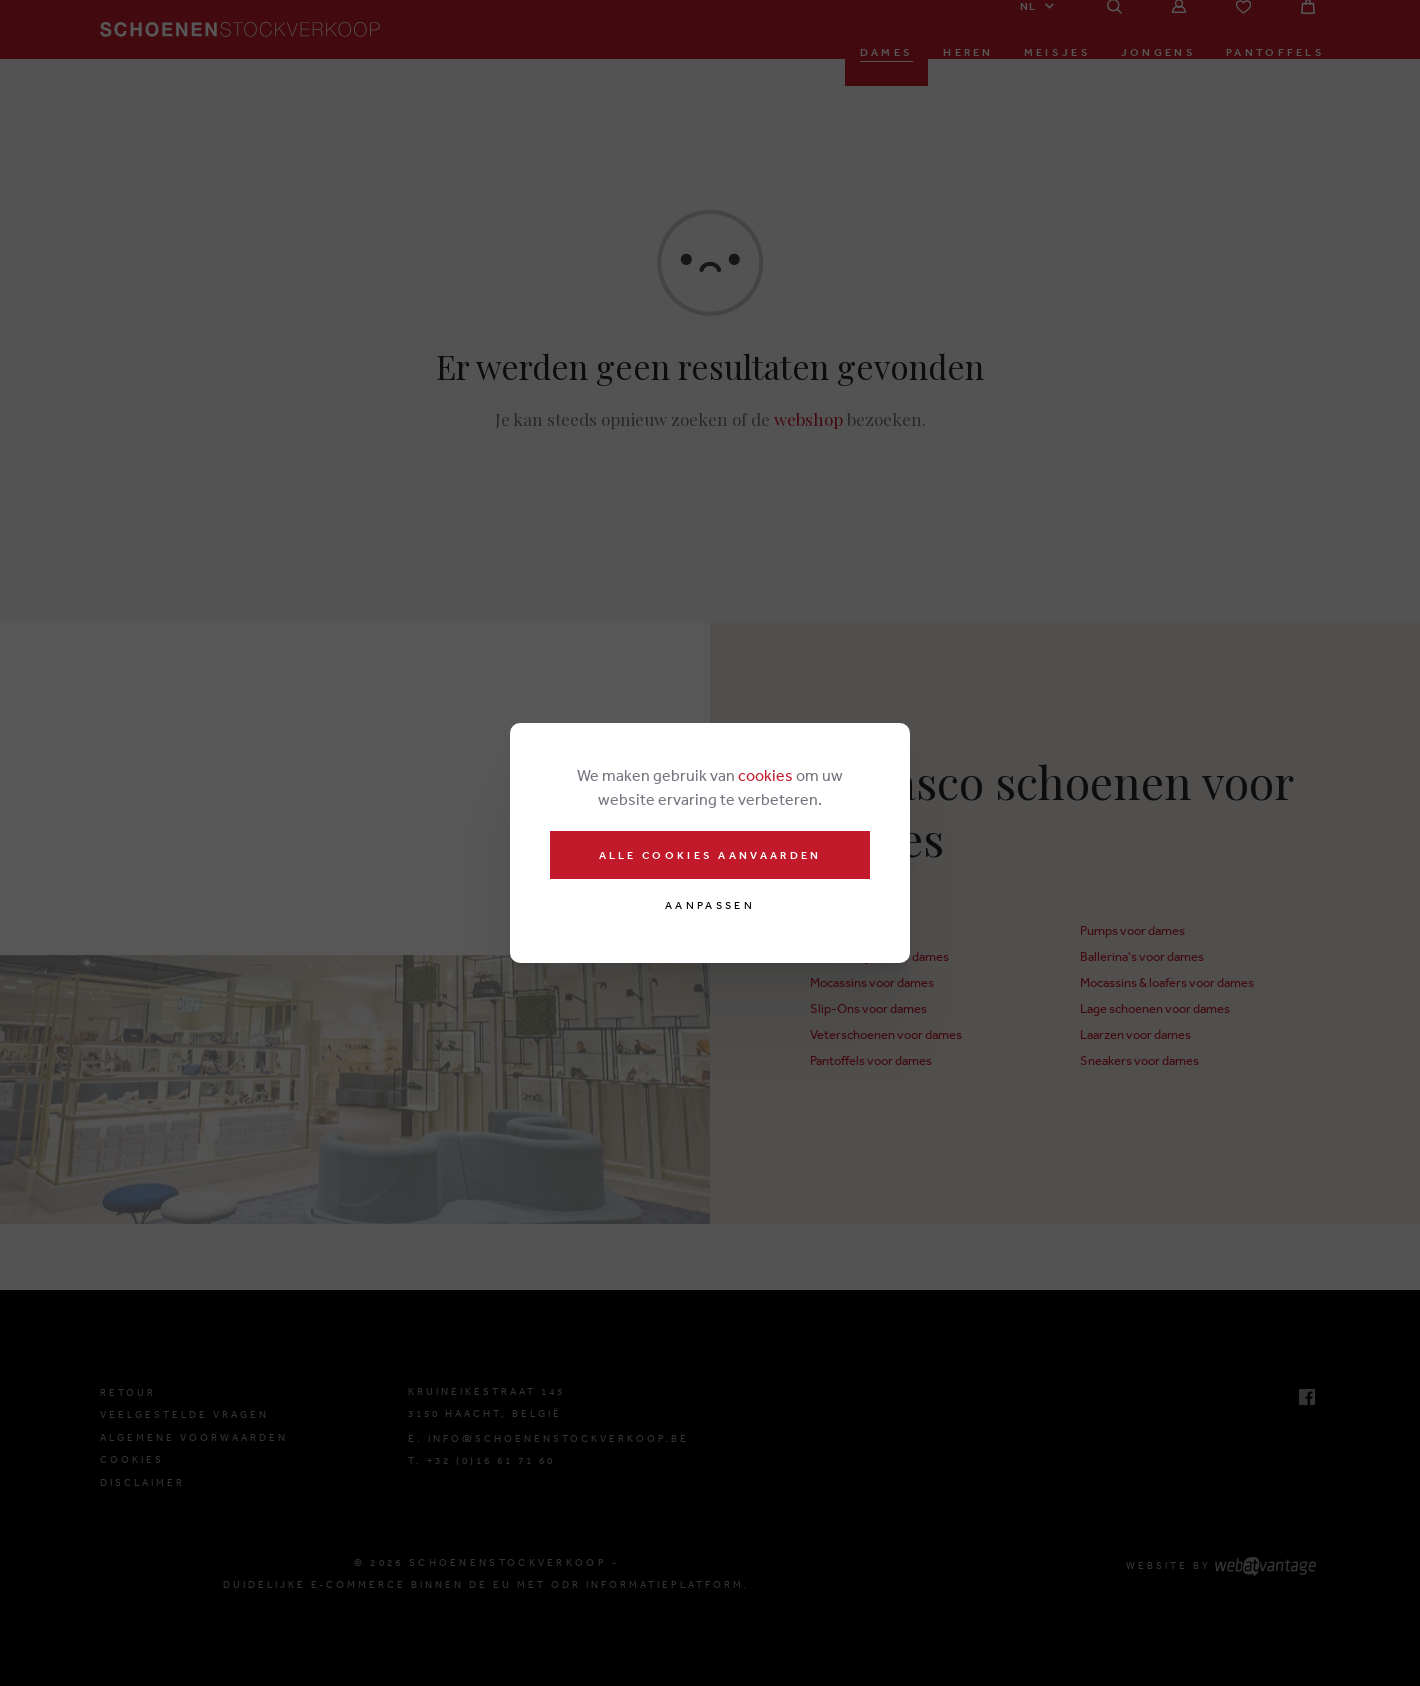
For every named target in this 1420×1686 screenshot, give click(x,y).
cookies (765, 775)
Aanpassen (710, 905)
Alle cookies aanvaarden (710, 855)
